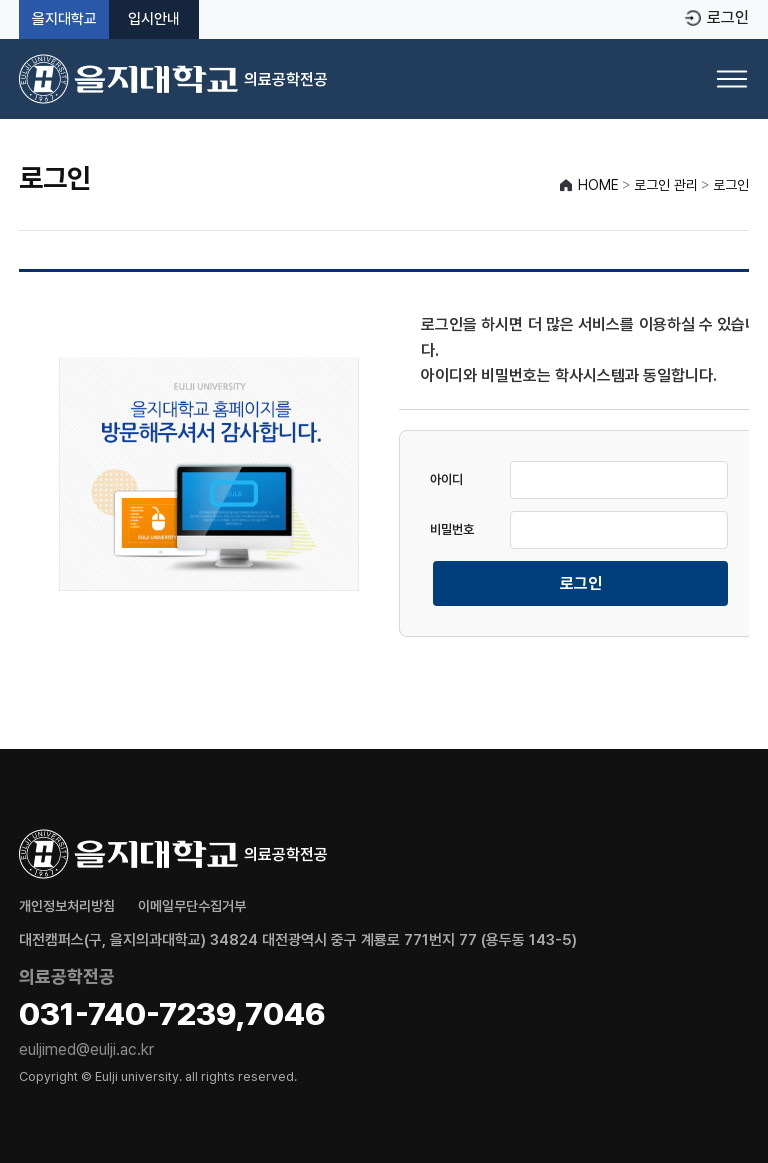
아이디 (446, 479)
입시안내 (154, 19)
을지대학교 (64, 19)
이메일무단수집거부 (192, 906)
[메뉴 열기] (732, 79)
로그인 (728, 18)
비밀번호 (452, 529)
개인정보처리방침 (67, 906)
